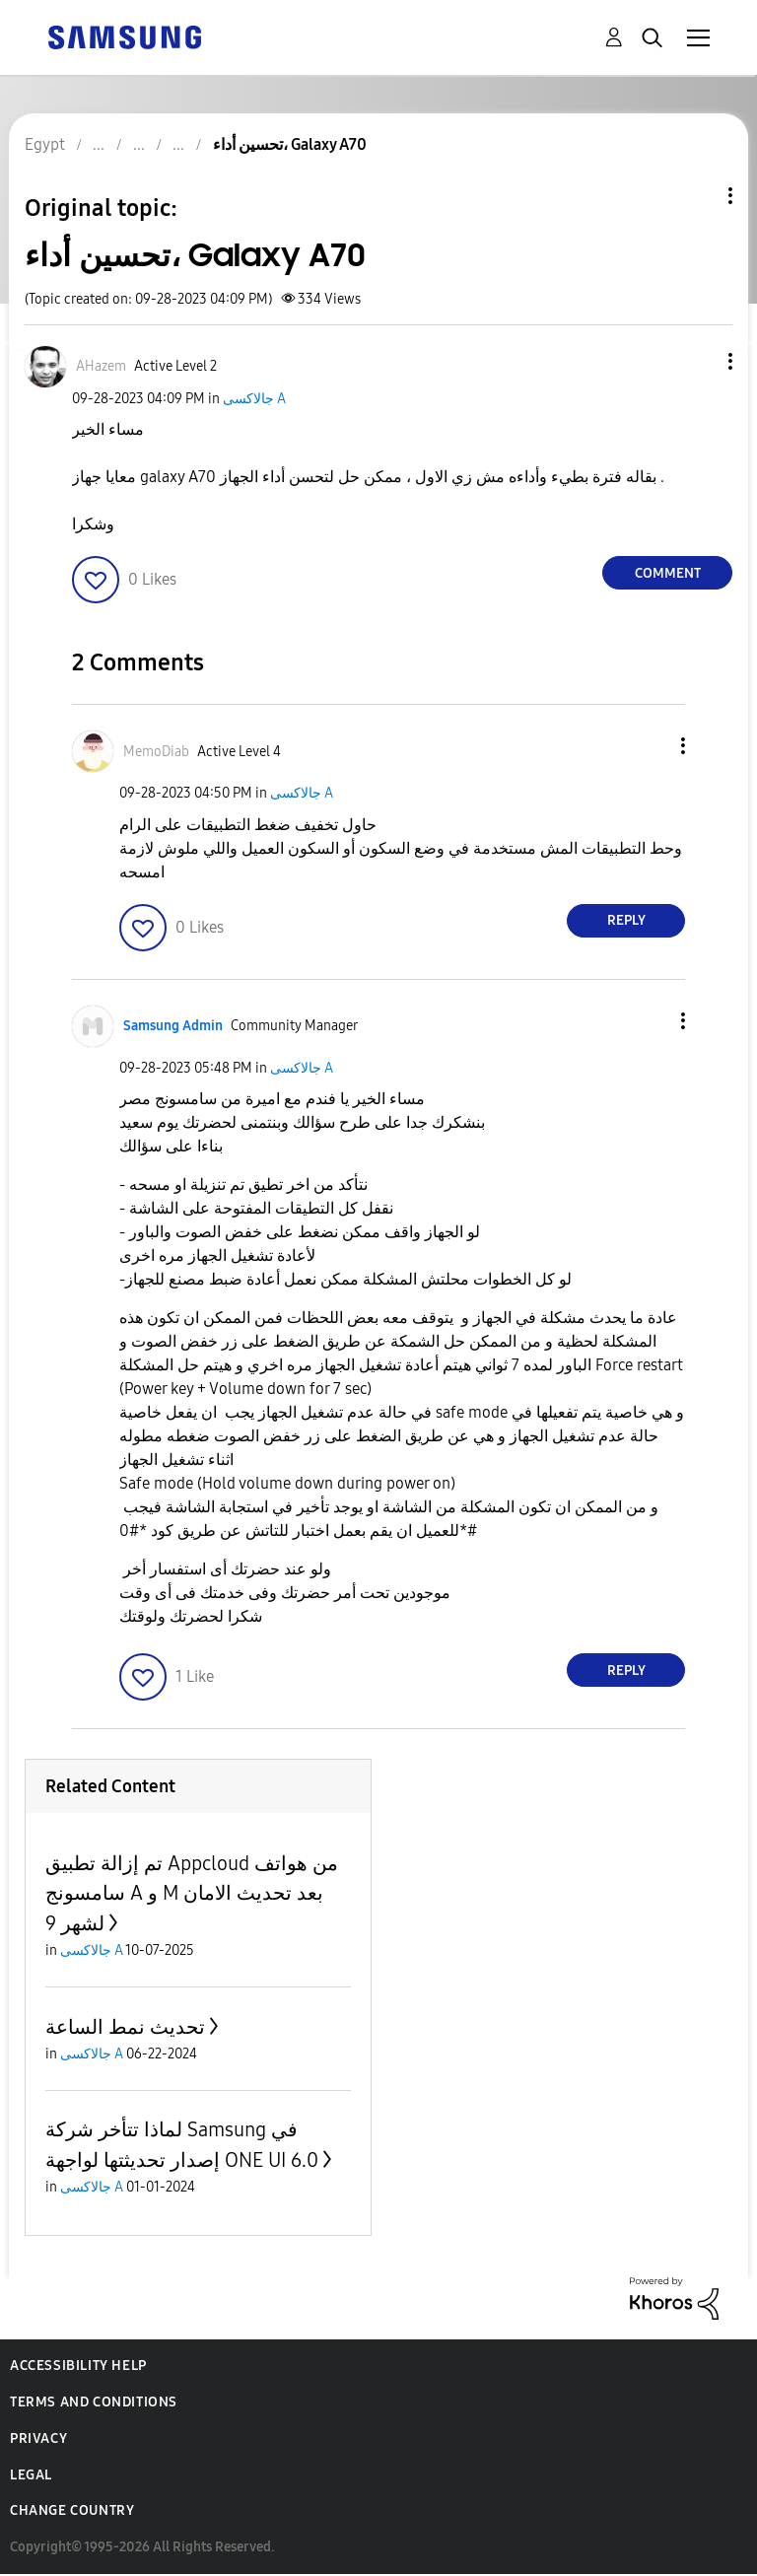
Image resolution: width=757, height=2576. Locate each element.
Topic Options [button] (696, 195)
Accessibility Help (78, 2365)
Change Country (72, 2510)
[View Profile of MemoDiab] (156, 751)
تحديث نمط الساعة (125, 2027)
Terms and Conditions (93, 2402)
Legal (31, 2475)
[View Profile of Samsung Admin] (173, 1025)
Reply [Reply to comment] (626, 920)
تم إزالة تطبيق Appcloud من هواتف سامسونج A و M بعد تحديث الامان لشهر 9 (191, 1893)
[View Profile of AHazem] (101, 366)
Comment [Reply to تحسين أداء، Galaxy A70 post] (668, 573)
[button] (697, 361)
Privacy (38, 2438)
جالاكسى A (254, 398)
